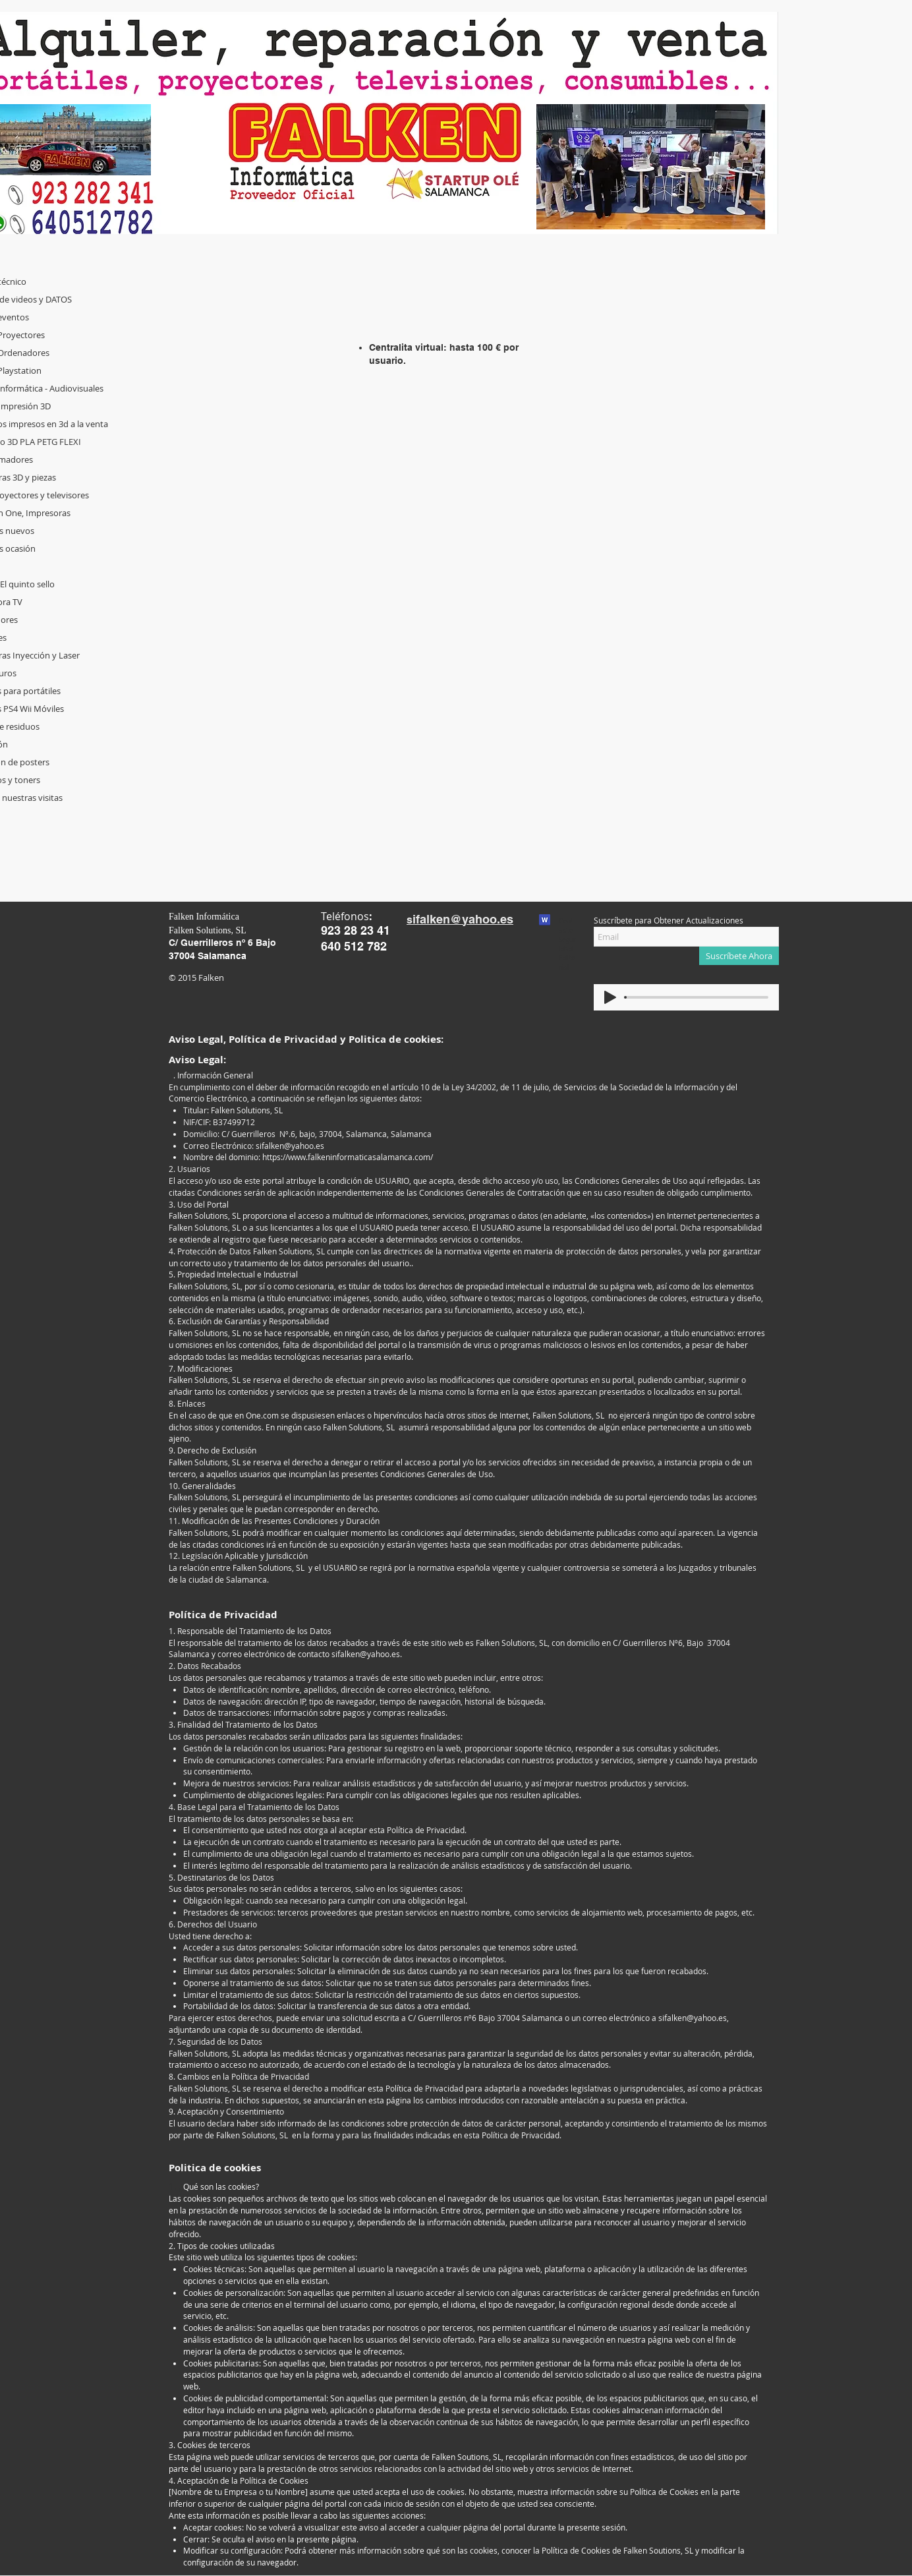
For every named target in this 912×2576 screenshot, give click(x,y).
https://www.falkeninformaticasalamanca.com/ (347, 1157)
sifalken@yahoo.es (290, 1145)
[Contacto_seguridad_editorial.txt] (545, 921)
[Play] (610, 997)
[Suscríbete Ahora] (739, 956)
